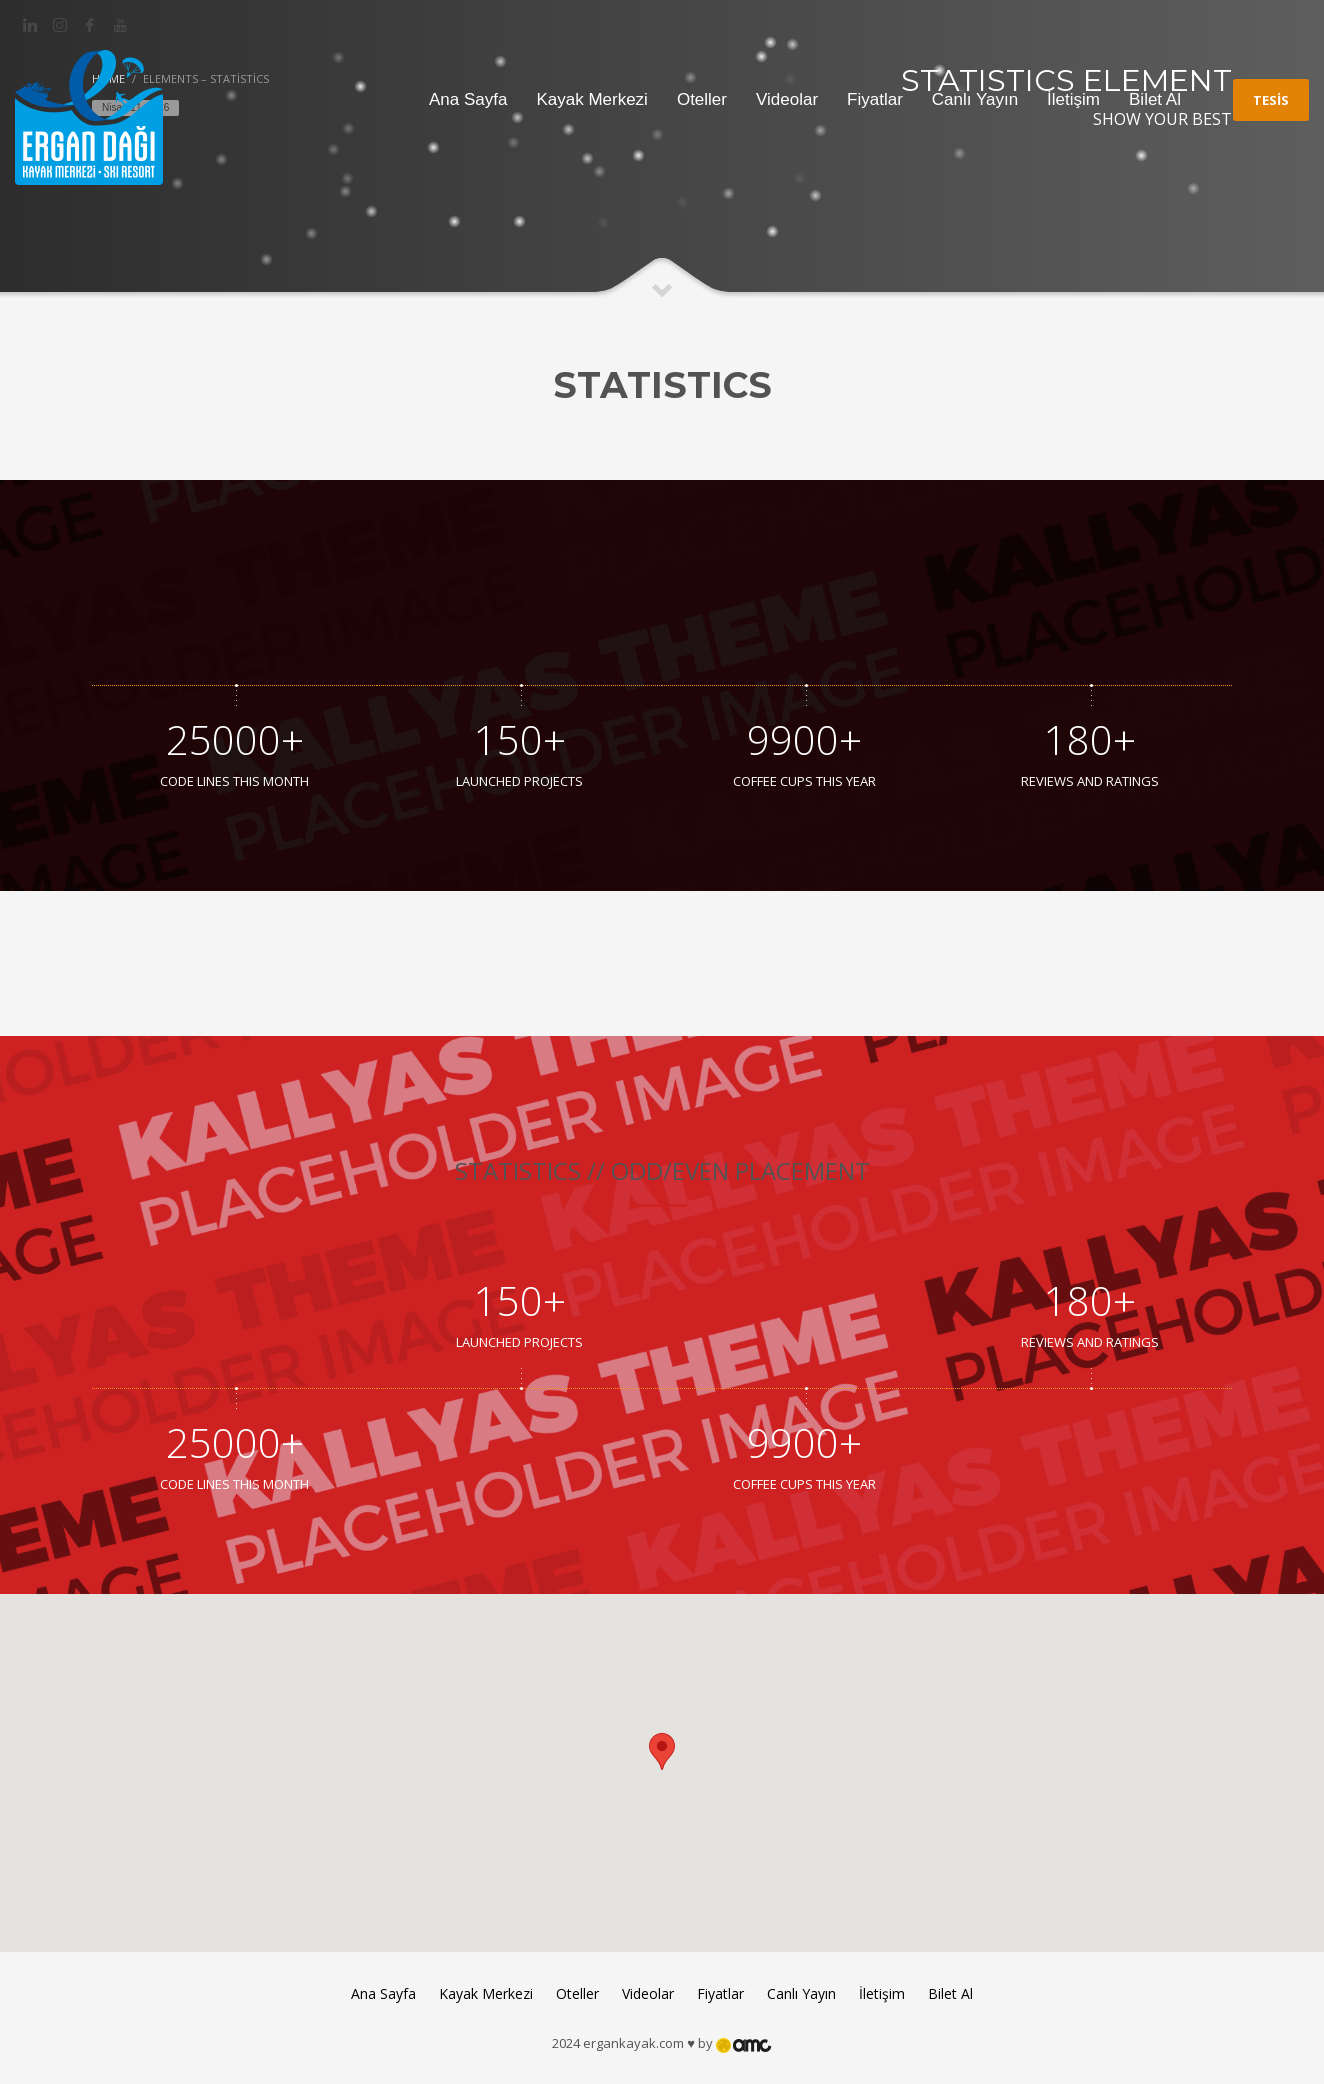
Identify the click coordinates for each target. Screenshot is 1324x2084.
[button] (662, 1754)
